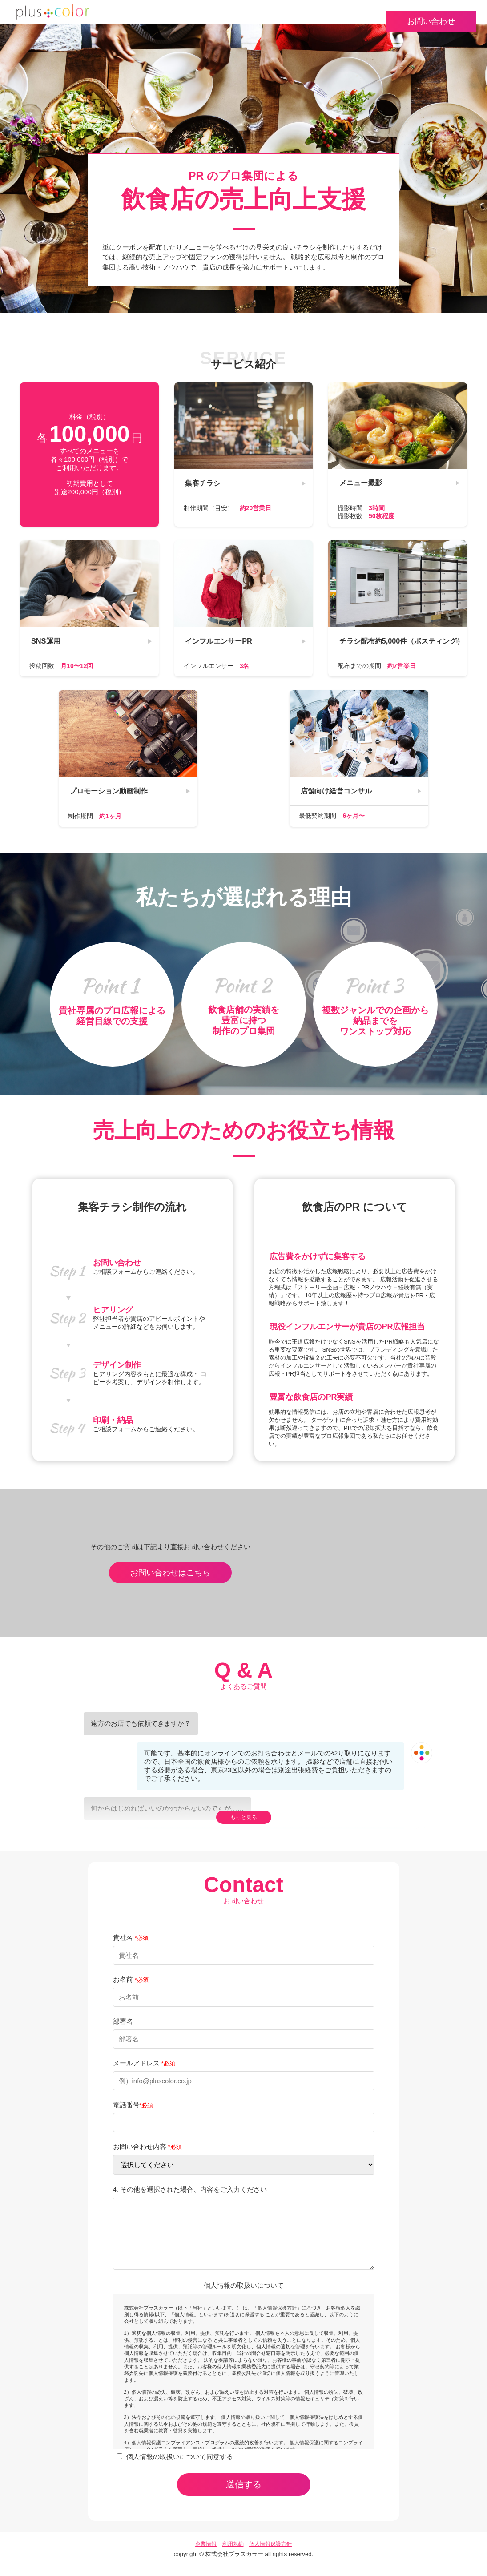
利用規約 (233, 2555)
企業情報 (206, 2555)
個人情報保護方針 (270, 2555)
